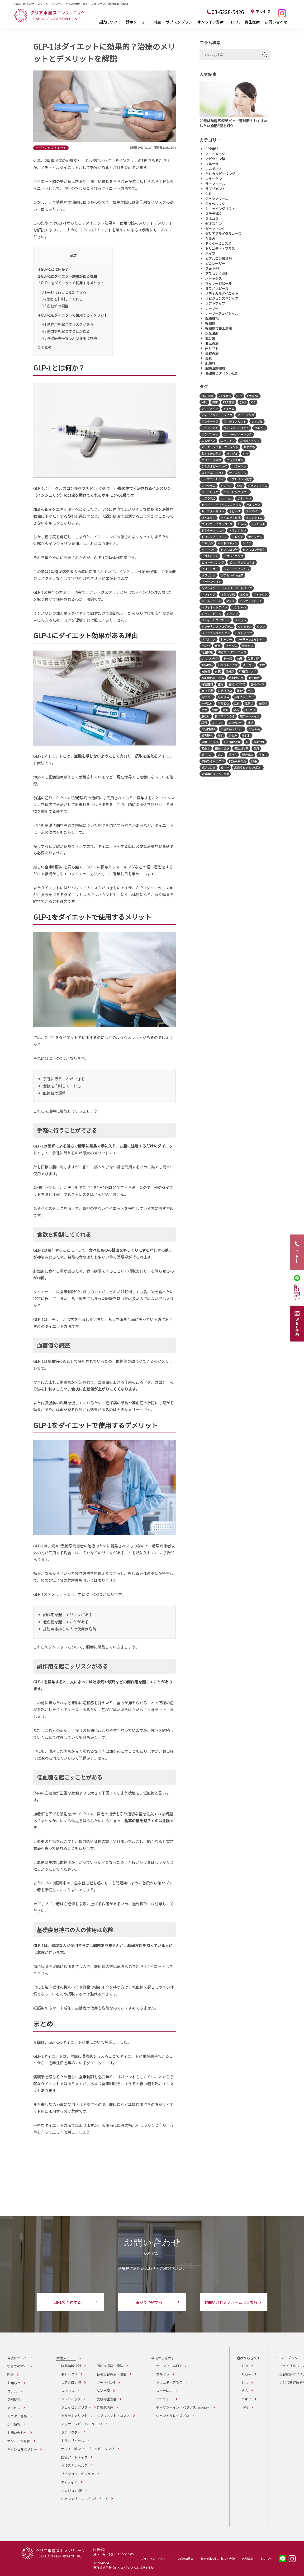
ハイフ (210, 253)
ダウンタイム (254, 517)
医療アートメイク (74, 2457)
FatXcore (253, 396)
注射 (237, 703)
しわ (245, 2382)
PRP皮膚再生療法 (110, 2365)
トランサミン (237, 530)
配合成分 (247, 755)
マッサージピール (218, 283)
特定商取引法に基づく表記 (218, 2559)
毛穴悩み (223, 697)
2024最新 (225, 396)
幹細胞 (210, 323)
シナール (226, 485)
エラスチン (227, 441)
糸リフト (211, 348)
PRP (215, 402)
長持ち (262, 755)
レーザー (211, 308)
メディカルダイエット (221, 293)
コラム (234, 22)
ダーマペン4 (214, 228)
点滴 (204, 710)
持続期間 (207, 684)
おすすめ (249, 447)
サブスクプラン (179, 22)
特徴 (215, 710)
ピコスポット (209, 556)
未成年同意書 (185, 2559)
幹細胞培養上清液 (218, 328)
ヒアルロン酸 (229, 550)
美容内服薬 (208, 729)
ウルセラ (211, 163)
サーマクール (215, 183)
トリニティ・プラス (220, 248)
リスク (261, 626)
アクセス (263, 11)
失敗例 (205, 671)
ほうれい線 (228, 594)
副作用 (227, 658)
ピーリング (208, 550)
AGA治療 (103, 2390)
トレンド (237, 537)
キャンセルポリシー (22, 2449)
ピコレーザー (215, 263)
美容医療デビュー (232, 729)
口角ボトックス (228, 665)
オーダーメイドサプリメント (219, 447)
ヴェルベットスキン (236, 428)
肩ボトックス (209, 742)
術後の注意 (222, 748)
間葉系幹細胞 (237, 761)
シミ (208, 193)
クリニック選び (211, 460)
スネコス (211, 218)
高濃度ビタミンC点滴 (221, 373)
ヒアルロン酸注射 (218, 258)
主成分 (205, 646)
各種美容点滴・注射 (112, 2374)
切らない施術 (209, 658)
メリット (240, 620)
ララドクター (71, 2432)
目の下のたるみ (225, 716)
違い (220, 755)
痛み (236, 710)
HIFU (204, 402)
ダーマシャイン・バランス (183, 2407)
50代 (239, 396)
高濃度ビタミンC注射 (248, 767)
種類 (204, 723)
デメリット (258, 524)
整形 (220, 684)
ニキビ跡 (207, 543)
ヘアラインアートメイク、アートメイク (226, 588)
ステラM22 (213, 213)
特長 (225, 710)
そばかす (235, 511)
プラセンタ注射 (216, 273)
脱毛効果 (259, 742)
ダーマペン (253, 511)
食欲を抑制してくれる (62, 298)
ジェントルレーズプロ (172, 2415)
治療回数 (223, 703)
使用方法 (231, 646)
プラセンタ (208, 575)
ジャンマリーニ (216, 198)
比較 (240, 690)
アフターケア (209, 421)
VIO (253, 402)
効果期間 (253, 658)
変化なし (248, 665)
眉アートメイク (250, 716)
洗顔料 (262, 703)
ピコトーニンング (212, 562)
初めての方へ (17, 2366)
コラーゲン (213, 178)
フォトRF (212, 268)
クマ (245, 453)
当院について (109, 22)
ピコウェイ (164, 2399)
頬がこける (208, 767)
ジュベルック (215, 203)
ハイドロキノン (228, 543)
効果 (240, 658)
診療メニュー (137, 22)
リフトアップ (215, 303)
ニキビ (247, 2399)
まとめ (45, 347)
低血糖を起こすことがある (66, 331)
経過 (250, 723)
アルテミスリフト (234, 421)
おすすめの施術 (211, 453)
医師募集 (247, 2559)
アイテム (228, 409)
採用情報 (13, 2424)
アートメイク (215, 153)
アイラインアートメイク (216, 415)
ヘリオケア (208, 594)
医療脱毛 (211, 318)
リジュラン (245, 626)
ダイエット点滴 (231, 517)
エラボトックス (250, 441)
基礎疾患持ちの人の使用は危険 (69, 338)
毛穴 (250, 690)
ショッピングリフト (220, 208)
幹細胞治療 (236, 678)
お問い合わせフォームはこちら (230, 2311)
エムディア (213, 168)
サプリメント (215, 188)
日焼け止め (225, 690)
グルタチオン (234, 460)
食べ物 (225, 767)
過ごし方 (207, 755)
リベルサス (208, 639)
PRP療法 (211, 148)
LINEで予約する (67, 2311)
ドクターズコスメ (218, 243)
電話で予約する (149, 2311)
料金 (157, 22)
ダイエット (208, 517)
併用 (218, 646)
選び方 (232, 755)
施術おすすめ (237, 684)
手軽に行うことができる (64, 292)
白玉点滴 (211, 343)
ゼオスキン (213, 223)
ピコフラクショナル (242, 562)
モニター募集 (17, 2416)
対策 (218, 671)
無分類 (210, 338)
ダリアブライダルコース (223, 233)
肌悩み (232, 735)
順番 (254, 761)
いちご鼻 (257, 421)
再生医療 (252, 22)
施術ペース (258, 684)
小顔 (245, 2407)
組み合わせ (235, 723)
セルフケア (253, 505)
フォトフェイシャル (236, 569)
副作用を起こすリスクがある (67, 324)
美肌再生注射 (107, 2399)
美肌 (208, 358)
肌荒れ (210, 363)
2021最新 (207, 396)
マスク (230, 601)
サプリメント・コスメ (113, 2415)
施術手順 (207, 690)
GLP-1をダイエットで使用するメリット (71, 282)
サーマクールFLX (169, 2365)
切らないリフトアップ (232, 652)
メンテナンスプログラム (217, 626)
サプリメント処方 (240, 479)
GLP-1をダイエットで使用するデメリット (73, 315)
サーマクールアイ (212, 479)
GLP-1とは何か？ (53, 269)
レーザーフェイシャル (221, 313)
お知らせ (13, 2382)
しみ (245, 2365)
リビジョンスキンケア (221, 298)
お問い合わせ (276, 22)
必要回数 (254, 678)
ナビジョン (255, 537)
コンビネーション (212, 473)
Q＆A (242, 402)
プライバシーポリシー (155, 2559)
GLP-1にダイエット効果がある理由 (67, 276)
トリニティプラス (169, 2382)
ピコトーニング (233, 556)
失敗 (262, 665)
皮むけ (205, 716)
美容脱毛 (207, 735)
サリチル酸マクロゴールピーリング (87, 2448)
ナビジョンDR (71, 2490)
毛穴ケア (207, 697)
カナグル (232, 453)
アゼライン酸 (215, 158)
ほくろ (244, 594)
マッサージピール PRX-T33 (81, 2423)
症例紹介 (13, 2399)
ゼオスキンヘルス (74, 2465)
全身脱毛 (247, 646)
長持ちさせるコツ (212, 761)
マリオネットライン (214, 607)
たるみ (210, 238)
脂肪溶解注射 (215, 368)
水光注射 (211, 333)
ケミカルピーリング (220, 173)
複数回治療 (241, 748)
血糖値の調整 (55, 305)
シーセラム (208, 485)
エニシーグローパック (237, 434)
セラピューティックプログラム (221, 505)
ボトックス (213, 278)
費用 (256, 748)
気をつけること (244, 697)
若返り (205, 748)
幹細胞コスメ (247, 671)
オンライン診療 (210, 22)
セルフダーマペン (212, 511)
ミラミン (232, 614)
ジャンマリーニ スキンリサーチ (84, 2498)
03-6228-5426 (228, 11)
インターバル (209, 428)
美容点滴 (211, 353)
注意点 (249, 703)
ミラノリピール (216, 288)
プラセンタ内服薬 (232, 575)
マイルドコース (211, 601)
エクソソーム (209, 434)
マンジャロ (239, 607)
